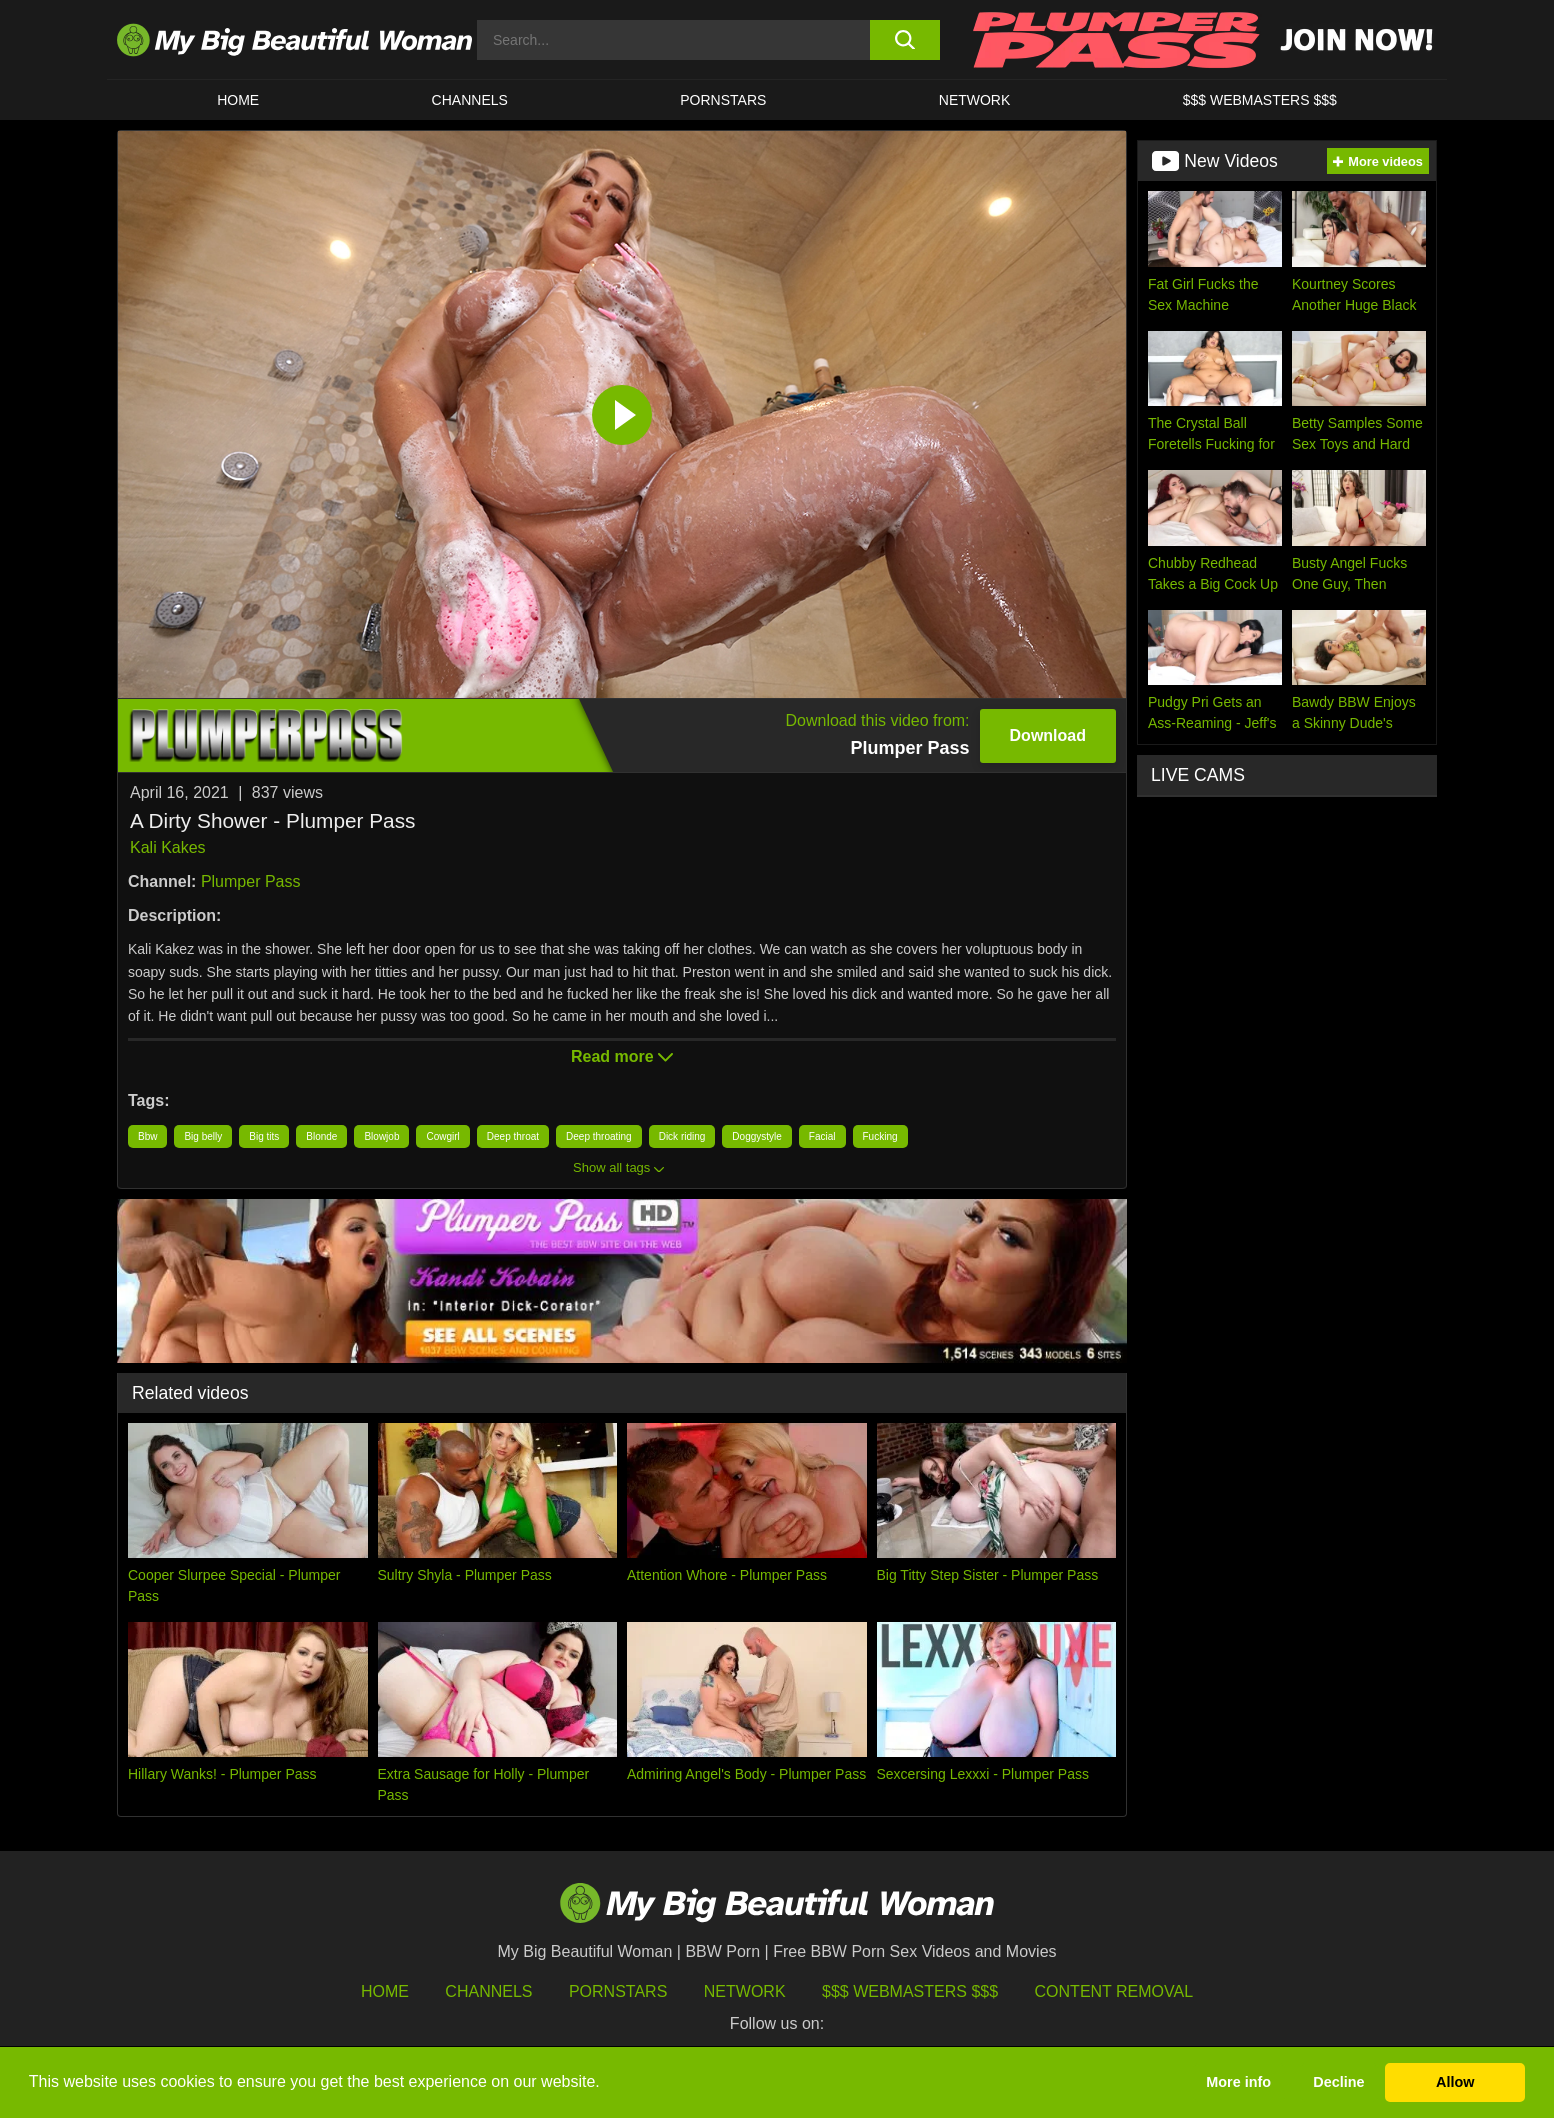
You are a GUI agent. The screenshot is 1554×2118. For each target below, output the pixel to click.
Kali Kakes (168, 847)
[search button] (904, 40)
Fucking (880, 1136)
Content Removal (1114, 1991)
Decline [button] (1338, 2082)
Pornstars (723, 100)
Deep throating (599, 1136)
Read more (622, 1056)
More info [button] (1238, 2082)
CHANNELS (470, 100)
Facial (822, 1136)
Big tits (264, 1136)
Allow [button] (1455, 2082)
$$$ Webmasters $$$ (910, 1991)
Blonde (321, 1136)
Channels (488, 1991)
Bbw (147, 1136)
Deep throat (513, 1136)
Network (975, 100)
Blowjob (381, 1136)
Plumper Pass (251, 881)
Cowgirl (442, 1136)
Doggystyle (756, 1136)
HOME (238, 100)
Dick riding (682, 1136)
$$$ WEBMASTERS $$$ (1260, 100)
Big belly (203, 1136)
